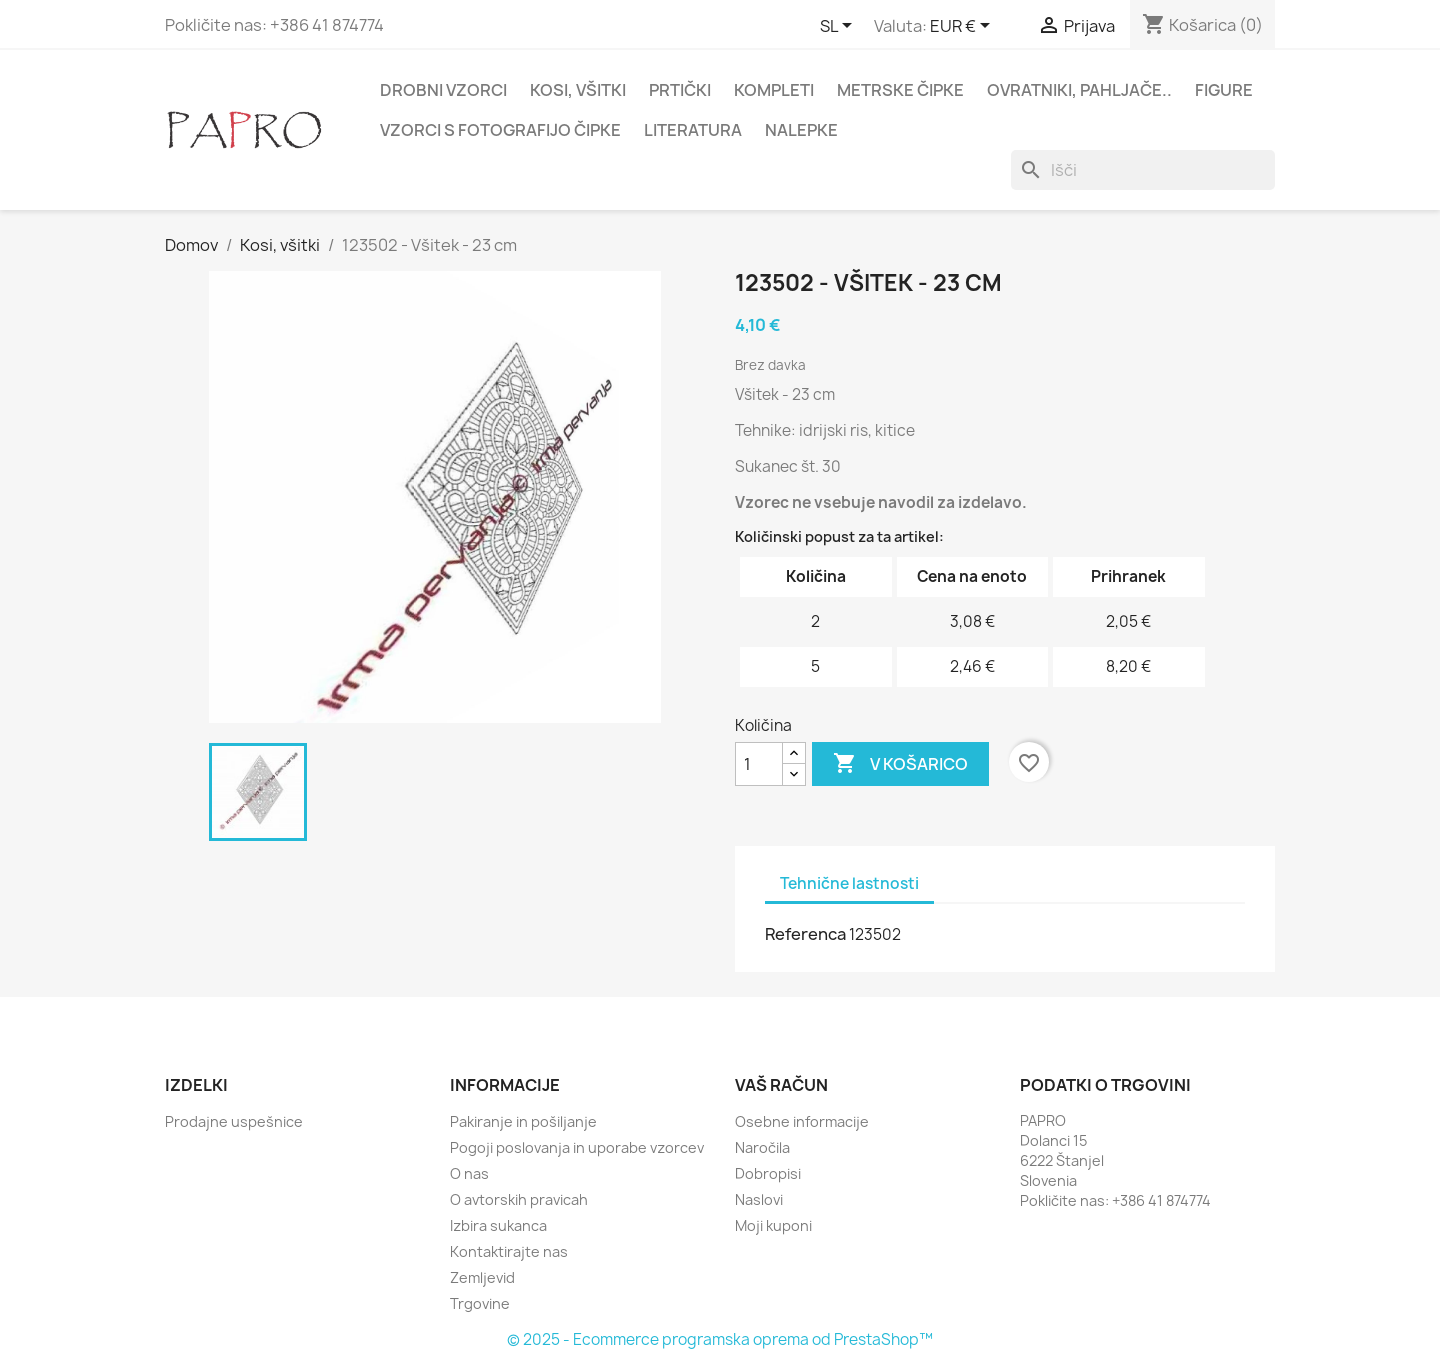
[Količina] (759, 764)
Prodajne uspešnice (234, 1121)
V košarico (900, 764)
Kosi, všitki (578, 90)
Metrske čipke (900, 90)
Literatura (693, 130)
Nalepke (801, 130)
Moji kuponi (773, 1225)
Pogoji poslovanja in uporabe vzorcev (577, 1147)
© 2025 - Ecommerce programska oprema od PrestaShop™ (720, 1339)
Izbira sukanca (498, 1225)
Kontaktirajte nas (509, 1251)
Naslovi (759, 1199)
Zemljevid (482, 1277)
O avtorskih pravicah (519, 1199)
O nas (469, 1173)
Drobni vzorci (443, 90)
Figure (1224, 90)
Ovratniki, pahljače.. (1079, 90)
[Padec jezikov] (839, 27)
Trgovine (480, 1303)
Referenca (805, 934)
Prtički (680, 90)
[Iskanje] (1143, 170)
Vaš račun (781, 1085)
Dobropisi (768, 1173)
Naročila (762, 1147)
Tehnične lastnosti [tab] (849, 883)
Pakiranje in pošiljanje (523, 1121)
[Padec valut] (963, 27)
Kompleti (774, 90)
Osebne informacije (802, 1121)
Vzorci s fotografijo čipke (500, 130)
